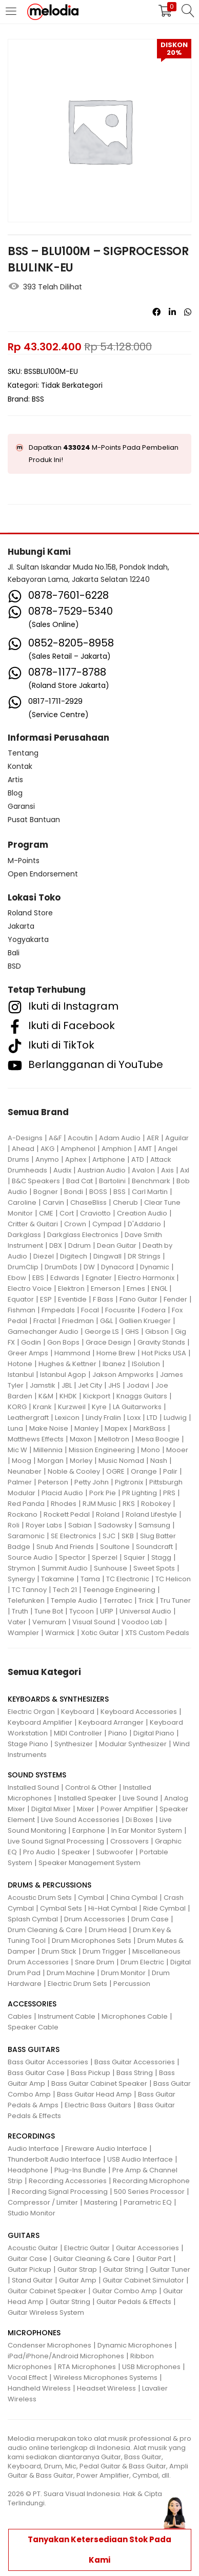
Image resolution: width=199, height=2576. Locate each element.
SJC (109, 1536)
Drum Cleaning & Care (45, 1930)
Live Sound (140, 1798)
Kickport (96, 1396)
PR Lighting (139, 1493)
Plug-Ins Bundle (80, 2170)
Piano (117, 1733)
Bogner (45, 1192)
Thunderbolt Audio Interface (54, 2159)
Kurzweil (72, 1407)
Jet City (90, 1385)
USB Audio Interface (140, 2159)
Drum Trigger (104, 1951)
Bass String (134, 2073)
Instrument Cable (66, 2016)
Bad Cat (79, 1181)
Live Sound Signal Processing (56, 1841)
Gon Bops (63, 1342)
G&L (106, 1321)
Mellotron (113, 1439)
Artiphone (108, 1159)
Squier (134, 1557)
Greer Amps (28, 1353)
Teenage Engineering (119, 1590)
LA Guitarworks (137, 1407)
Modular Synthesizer (133, 1744)
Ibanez (114, 1364)
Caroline (22, 1202)
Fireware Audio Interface (106, 2148)
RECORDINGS (31, 2136)
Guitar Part (153, 2259)
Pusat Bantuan (34, 819)
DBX (55, 1245)
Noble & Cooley (74, 1471)
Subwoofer (114, 1852)
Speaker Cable (33, 2027)
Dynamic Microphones (134, 2345)
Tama (90, 1579)
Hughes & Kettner (67, 1364)
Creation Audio (142, 1213)
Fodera (154, 1310)
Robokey (156, 1504)
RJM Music (99, 1504)
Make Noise (48, 1428)
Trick (146, 1600)
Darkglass (24, 1235)
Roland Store (30, 913)
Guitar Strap (77, 2269)
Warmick (60, 1633)
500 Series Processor (149, 2191)
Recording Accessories (68, 2181)
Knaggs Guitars (141, 1396)
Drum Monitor (123, 1973)
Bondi (73, 1192)
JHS (114, 1385)
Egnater (99, 1278)
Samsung (154, 1525)
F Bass (103, 1299)
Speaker (76, 1852)
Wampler (23, 1633)
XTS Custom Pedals (157, 1633)
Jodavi (138, 1385)
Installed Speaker (87, 1798)
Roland (108, 1514)
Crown (75, 1224)
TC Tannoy (29, 1590)
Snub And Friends (65, 1547)
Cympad (107, 1224)
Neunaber (25, 1471)
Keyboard (77, 1711)
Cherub (125, 1202)
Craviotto (95, 1213)
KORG (17, 1407)
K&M (45, 1396)
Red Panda (26, 1504)
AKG (47, 1149)
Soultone (115, 1547)
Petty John (91, 1482)
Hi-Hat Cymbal (112, 1908)
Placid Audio (62, 1493)
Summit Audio (65, 1568)
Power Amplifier (127, 1809)
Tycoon (81, 1611)
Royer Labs (44, 1525)
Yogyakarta (28, 939)
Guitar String (123, 2269)
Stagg (161, 1557)
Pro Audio (39, 1852)
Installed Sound (33, 1787)
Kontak (20, 766)
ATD (137, 1159)
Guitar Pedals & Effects (133, 2302)
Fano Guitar (138, 1299)
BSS (38, 399)
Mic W (17, 1450)
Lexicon (67, 1417)
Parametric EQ (148, 2202)
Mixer (85, 1809)
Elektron (71, 1288)
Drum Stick (59, 1951)
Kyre (99, 1407)
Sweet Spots (154, 1568)
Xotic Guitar (100, 1633)
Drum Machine (71, 1973)
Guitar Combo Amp (124, 2291)
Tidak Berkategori (72, 385)
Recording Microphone (151, 2181)
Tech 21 (65, 1590)
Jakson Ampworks (123, 1374)
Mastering (100, 2202)
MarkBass (149, 1428)
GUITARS (23, 2235)
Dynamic (154, 1267)
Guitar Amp (77, 2280)
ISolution (146, 1364)
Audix (62, 1170)
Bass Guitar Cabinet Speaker (99, 2083)
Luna (15, 1428)
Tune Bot (48, 1611)
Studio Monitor (31, 2213)
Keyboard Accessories (139, 1711)
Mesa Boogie (157, 1439)
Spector (72, 1557)
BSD (14, 966)
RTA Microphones (87, 2367)
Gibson (157, 1331)
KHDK (68, 1396)
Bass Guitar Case (36, 2073)
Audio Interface (33, 2148)
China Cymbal (133, 1897)
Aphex (75, 1159)
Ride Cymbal (164, 1908)
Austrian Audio (101, 1170)
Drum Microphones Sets (91, 1940)
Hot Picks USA (164, 1353)
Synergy (21, 1579)
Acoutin (80, 1138)
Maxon (81, 1439)
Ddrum (79, 1245)
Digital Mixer (51, 1809)
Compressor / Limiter (43, 2202)
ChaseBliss (88, 1202)
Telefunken (26, 1600)
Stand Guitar (32, 2280)
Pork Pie (102, 1493)
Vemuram (49, 1622)
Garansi (21, 806)
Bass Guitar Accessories (48, 2062)
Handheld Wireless (39, 2388)
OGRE (115, 1471)
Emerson (106, 1288)
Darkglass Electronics (82, 1235)
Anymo (47, 1159)
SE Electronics (73, 1536)
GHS (132, 1331)
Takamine (57, 1579)
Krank (42, 1407)
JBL (67, 1385)
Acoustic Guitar (33, 2248)
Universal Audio (145, 1611)
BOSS (98, 1192)
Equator (21, 1299)
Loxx (134, 1417)
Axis (167, 1170)
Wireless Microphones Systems (105, 2377)
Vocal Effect (27, 2377)
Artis (15, 779)
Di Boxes (139, 1820)
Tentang (23, 753)
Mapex (116, 1428)
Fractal (44, 1321)
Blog (15, 793)
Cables (20, 2016)
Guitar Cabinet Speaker (47, 2291)
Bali (13, 953)
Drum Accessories (94, 1919)
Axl (184, 1170)
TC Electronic (127, 1579)
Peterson (53, 1482)
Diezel (43, 1256)
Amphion (117, 1149)
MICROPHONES (34, 2333)
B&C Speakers (36, 1181)
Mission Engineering (102, 1450)
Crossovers (129, 1841)
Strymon (21, 1568)
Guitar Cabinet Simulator (143, 2280)
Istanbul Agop (63, 1374)
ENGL (159, 1288)
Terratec (118, 1600)
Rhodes (63, 1504)
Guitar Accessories (147, 2248)
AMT (145, 1149)
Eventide (72, 1299)
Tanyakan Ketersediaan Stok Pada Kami (99, 2549)
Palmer (20, 1482)
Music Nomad (121, 1460)
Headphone (28, 2170)
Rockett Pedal (67, 1514)
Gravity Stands (161, 1342)
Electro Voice (30, 1288)
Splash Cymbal (33, 1919)
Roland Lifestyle (151, 1514)
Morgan (50, 1460)
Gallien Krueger (145, 1321)
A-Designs (25, 1138)
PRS (169, 1493)
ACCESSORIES (32, 2004)
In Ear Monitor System (146, 1830)
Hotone (20, 1364)
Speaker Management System (89, 1863)
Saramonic (26, 1536)
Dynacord (117, 1267)
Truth (20, 1611)
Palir (170, 1471)
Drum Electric (142, 1962)
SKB (128, 1536)
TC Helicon (173, 1579)
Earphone (88, 1830)
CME (46, 1213)
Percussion (131, 1983)
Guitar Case (27, 2259)
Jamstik (42, 1385)
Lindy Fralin (103, 1417)
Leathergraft (28, 1417)
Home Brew (115, 1353)
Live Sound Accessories (80, 1820)
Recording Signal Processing (60, 2191)
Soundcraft (154, 1547)
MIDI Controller (78, 1733)
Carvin (53, 1202)
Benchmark (151, 1181)
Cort (66, 1213)
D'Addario (144, 1224)
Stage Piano (28, 1744)
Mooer (177, 1450)
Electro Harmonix (146, 1278)
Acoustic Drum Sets (40, 1897)
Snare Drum (94, 1962)
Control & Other (91, 1787)
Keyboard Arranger (111, 1722)
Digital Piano (153, 1733)
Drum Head (108, 1930)
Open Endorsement (43, 874)
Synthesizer (73, 1744)
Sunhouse (110, 1568)
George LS (102, 1331)
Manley (86, 1428)
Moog (21, 1460)
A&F (55, 1138)
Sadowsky (115, 1525)
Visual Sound (93, 1622)
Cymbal (91, 1897)
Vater (17, 1622)
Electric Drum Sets (77, 1983)
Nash (158, 1460)
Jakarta (21, 926)
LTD (152, 1417)
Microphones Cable (135, 2016)
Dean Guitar (116, 1245)
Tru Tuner (175, 1600)
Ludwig (175, 1417)
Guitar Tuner (170, 2269)
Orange (144, 1471)
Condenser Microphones (49, 2345)
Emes (136, 1288)
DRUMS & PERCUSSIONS (49, 1885)
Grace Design (108, 1342)
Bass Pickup (90, 2073)
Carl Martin (150, 1192)
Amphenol (78, 1149)
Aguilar (177, 1138)
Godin (31, 1342)
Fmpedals (58, 1310)
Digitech (73, 1256)
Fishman (21, 1310)
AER (153, 1138)
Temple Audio (74, 1600)
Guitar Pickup (29, 2269)
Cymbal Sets (61, 1908)
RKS (129, 1504)
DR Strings (144, 1256)
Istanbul (21, 1374)
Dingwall (107, 1256)
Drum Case (150, 1919)
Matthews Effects (36, 1439)
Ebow (17, 1278)
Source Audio (30, 1557)
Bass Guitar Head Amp (94, 2094)
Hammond (72, 1353)
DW (89, 1267)
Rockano (22, 1514)
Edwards (64, 1278)
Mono (150, 1450)
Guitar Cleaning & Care (91, 2259)
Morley (81, 1460)
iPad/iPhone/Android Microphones (66, 2356)
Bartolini (112, 1181)
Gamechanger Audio (43, 1331)
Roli (13, 1525)
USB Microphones (151, 2367)
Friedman (78, 1321)
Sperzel (104, 1557)
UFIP (106, 1611)
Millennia (48, 1450)
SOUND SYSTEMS (37, 1775)
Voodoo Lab (142, 1622)
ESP (46, 1299)
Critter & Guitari (33, 1224)
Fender (175, 1299)
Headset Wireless (106, 2388)
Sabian (80, 1525)
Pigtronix (129, 1482)
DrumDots (61, 1267)
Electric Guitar (87, 2248)
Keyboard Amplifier (40, 1722)
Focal (90, 1310)
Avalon (143, 1170)
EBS (38, 1278)
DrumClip (23, 1267)
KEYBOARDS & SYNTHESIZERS (58, 1699)
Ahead (23, 1149)
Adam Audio (120, 1138)
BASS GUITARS (33, 2049)
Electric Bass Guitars (98, 2105)
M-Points (23, 860)
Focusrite (120, 1310)
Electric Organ (31, 1711)
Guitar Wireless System (46, 2312)
